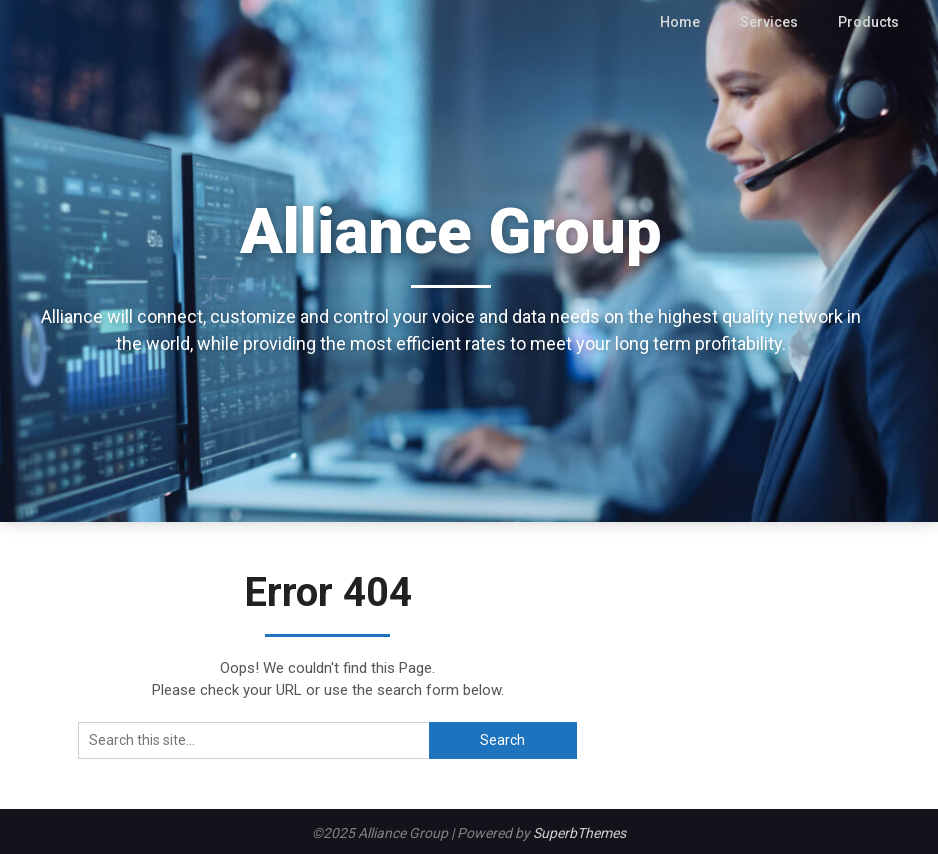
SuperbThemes (579, 833)
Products (870, 22)
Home (689, 22)
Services (775, 22)
